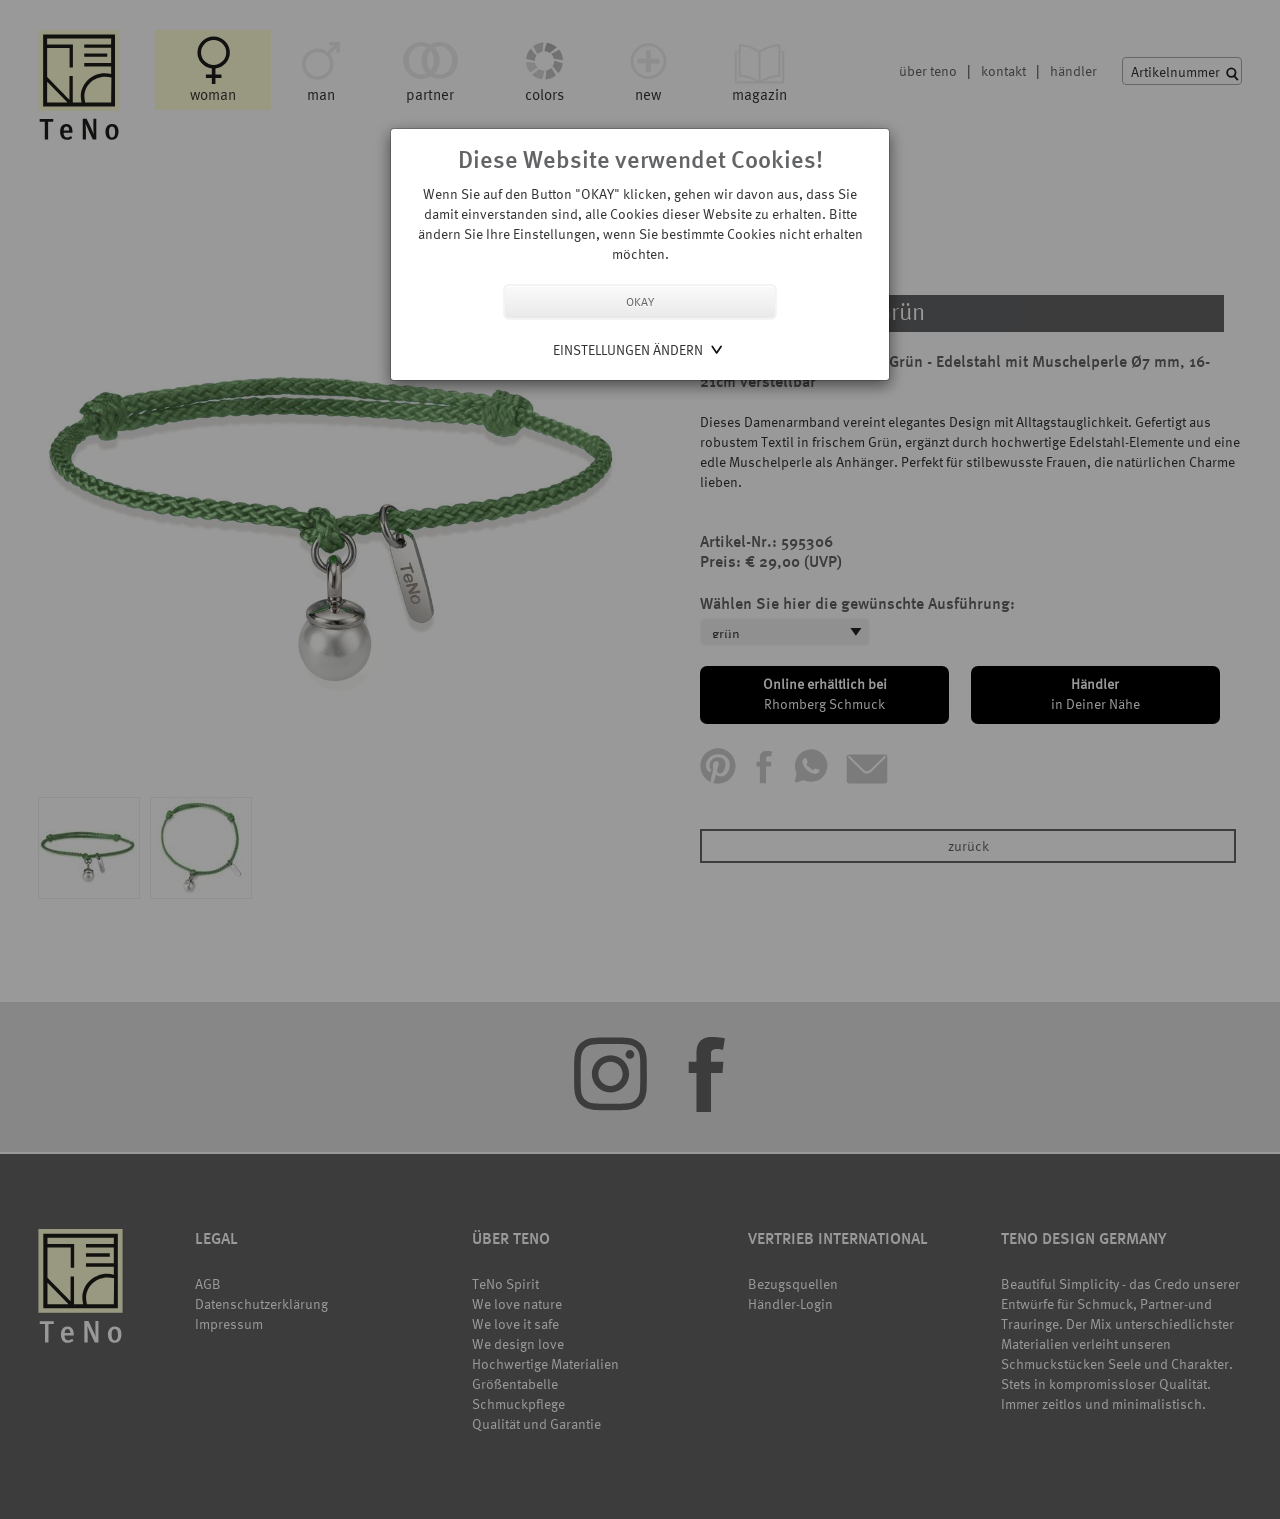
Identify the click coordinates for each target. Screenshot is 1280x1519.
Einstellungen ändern (628, 349)
